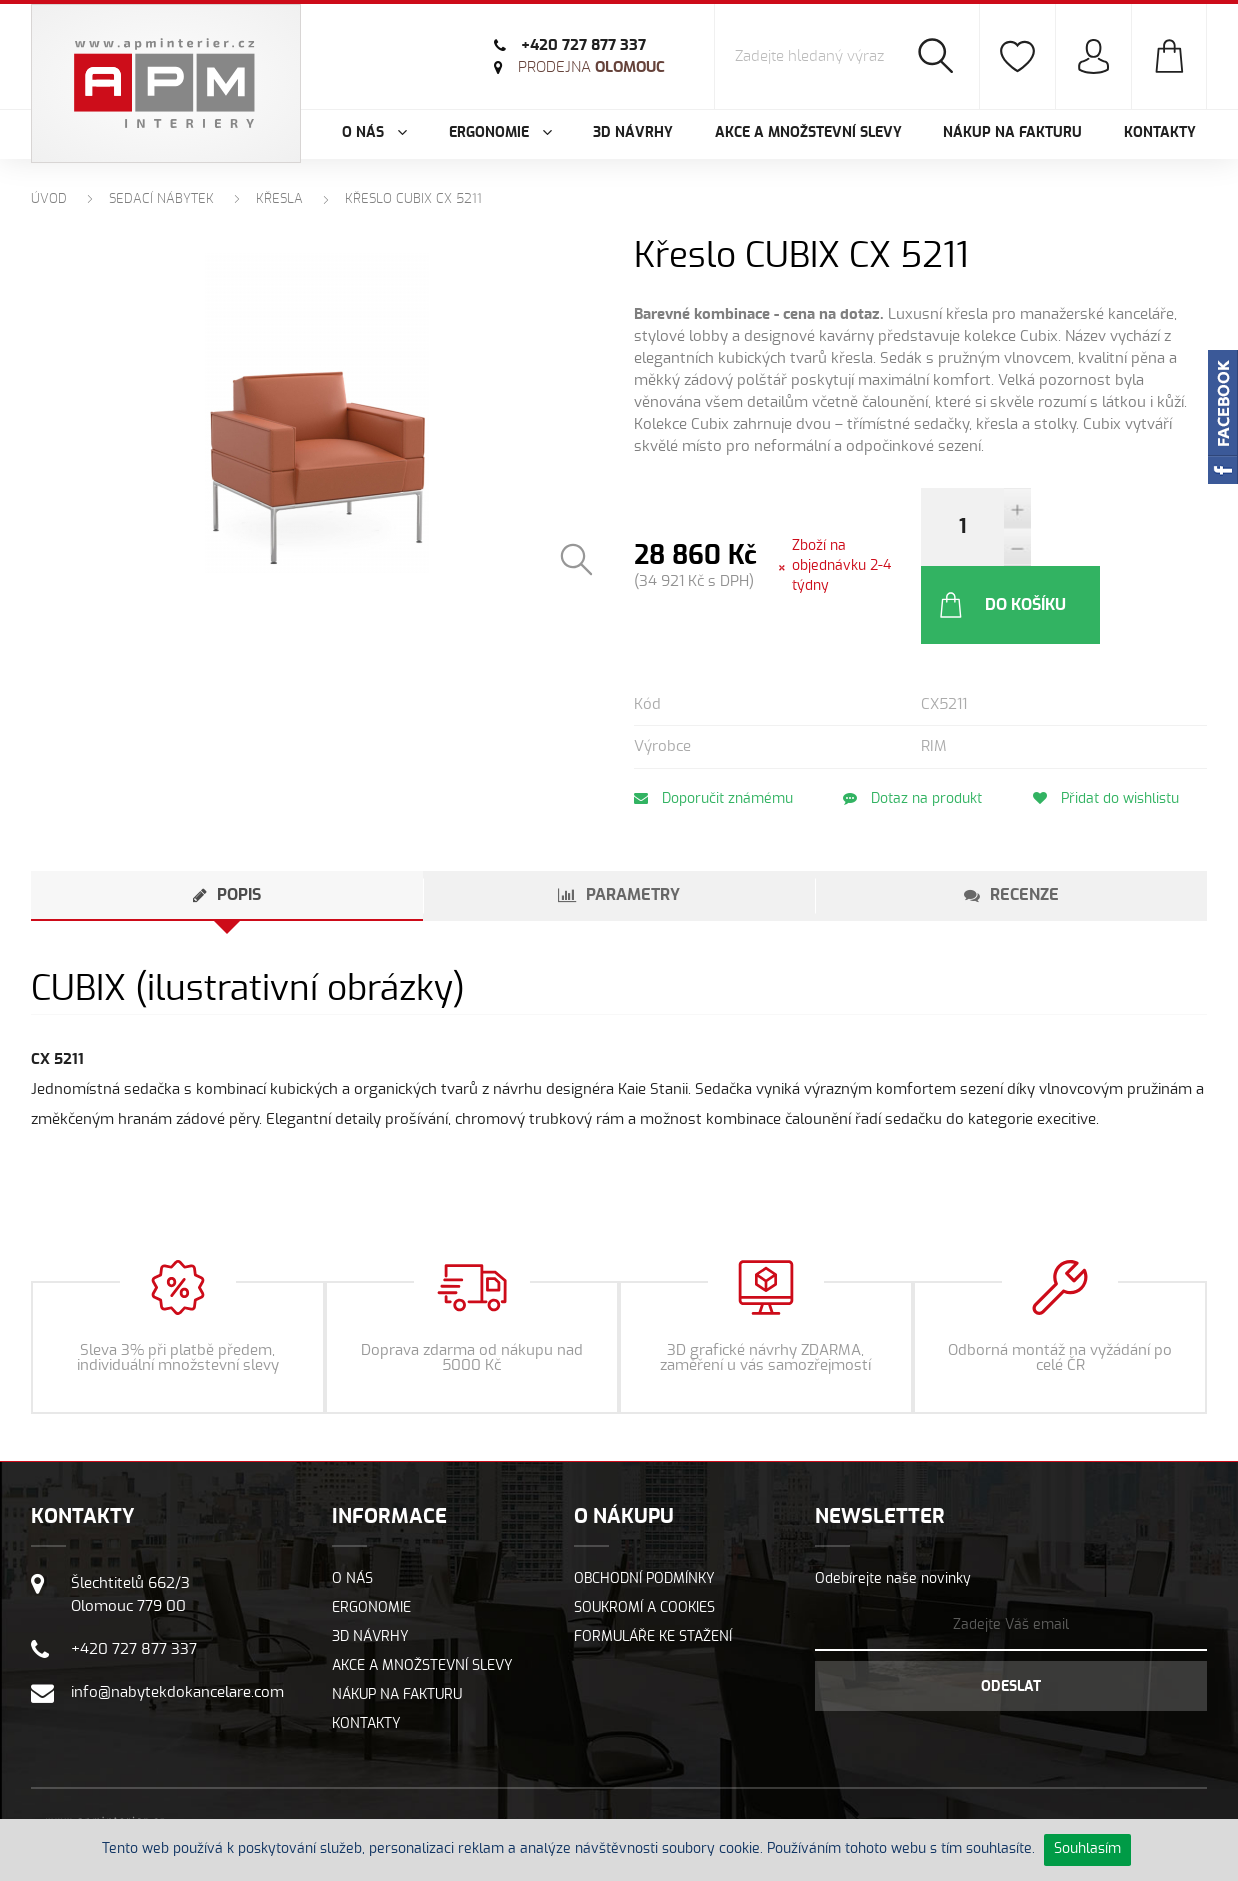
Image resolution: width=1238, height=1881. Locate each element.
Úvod (49, 199)
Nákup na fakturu (1012, 133)
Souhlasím (1087, 1849)
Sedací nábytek (161, 199)
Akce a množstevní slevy (808, 133)
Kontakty (1160, 133)
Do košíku (1111, 527)
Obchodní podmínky (644, 1501)
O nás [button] (374, 133)
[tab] (227, 818)
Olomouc (590, 67)
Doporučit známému (713, 720)
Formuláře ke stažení (653, 1559)
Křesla (279, 199)
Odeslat (1011, 1609)
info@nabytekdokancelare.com (177, 1614)
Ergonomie (371, 1530)
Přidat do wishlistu (1113, 720)
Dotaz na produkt (916, 720)
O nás (352, 1501)
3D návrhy (633, 133)
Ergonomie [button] (500, 133)
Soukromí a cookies (644, 1530)
